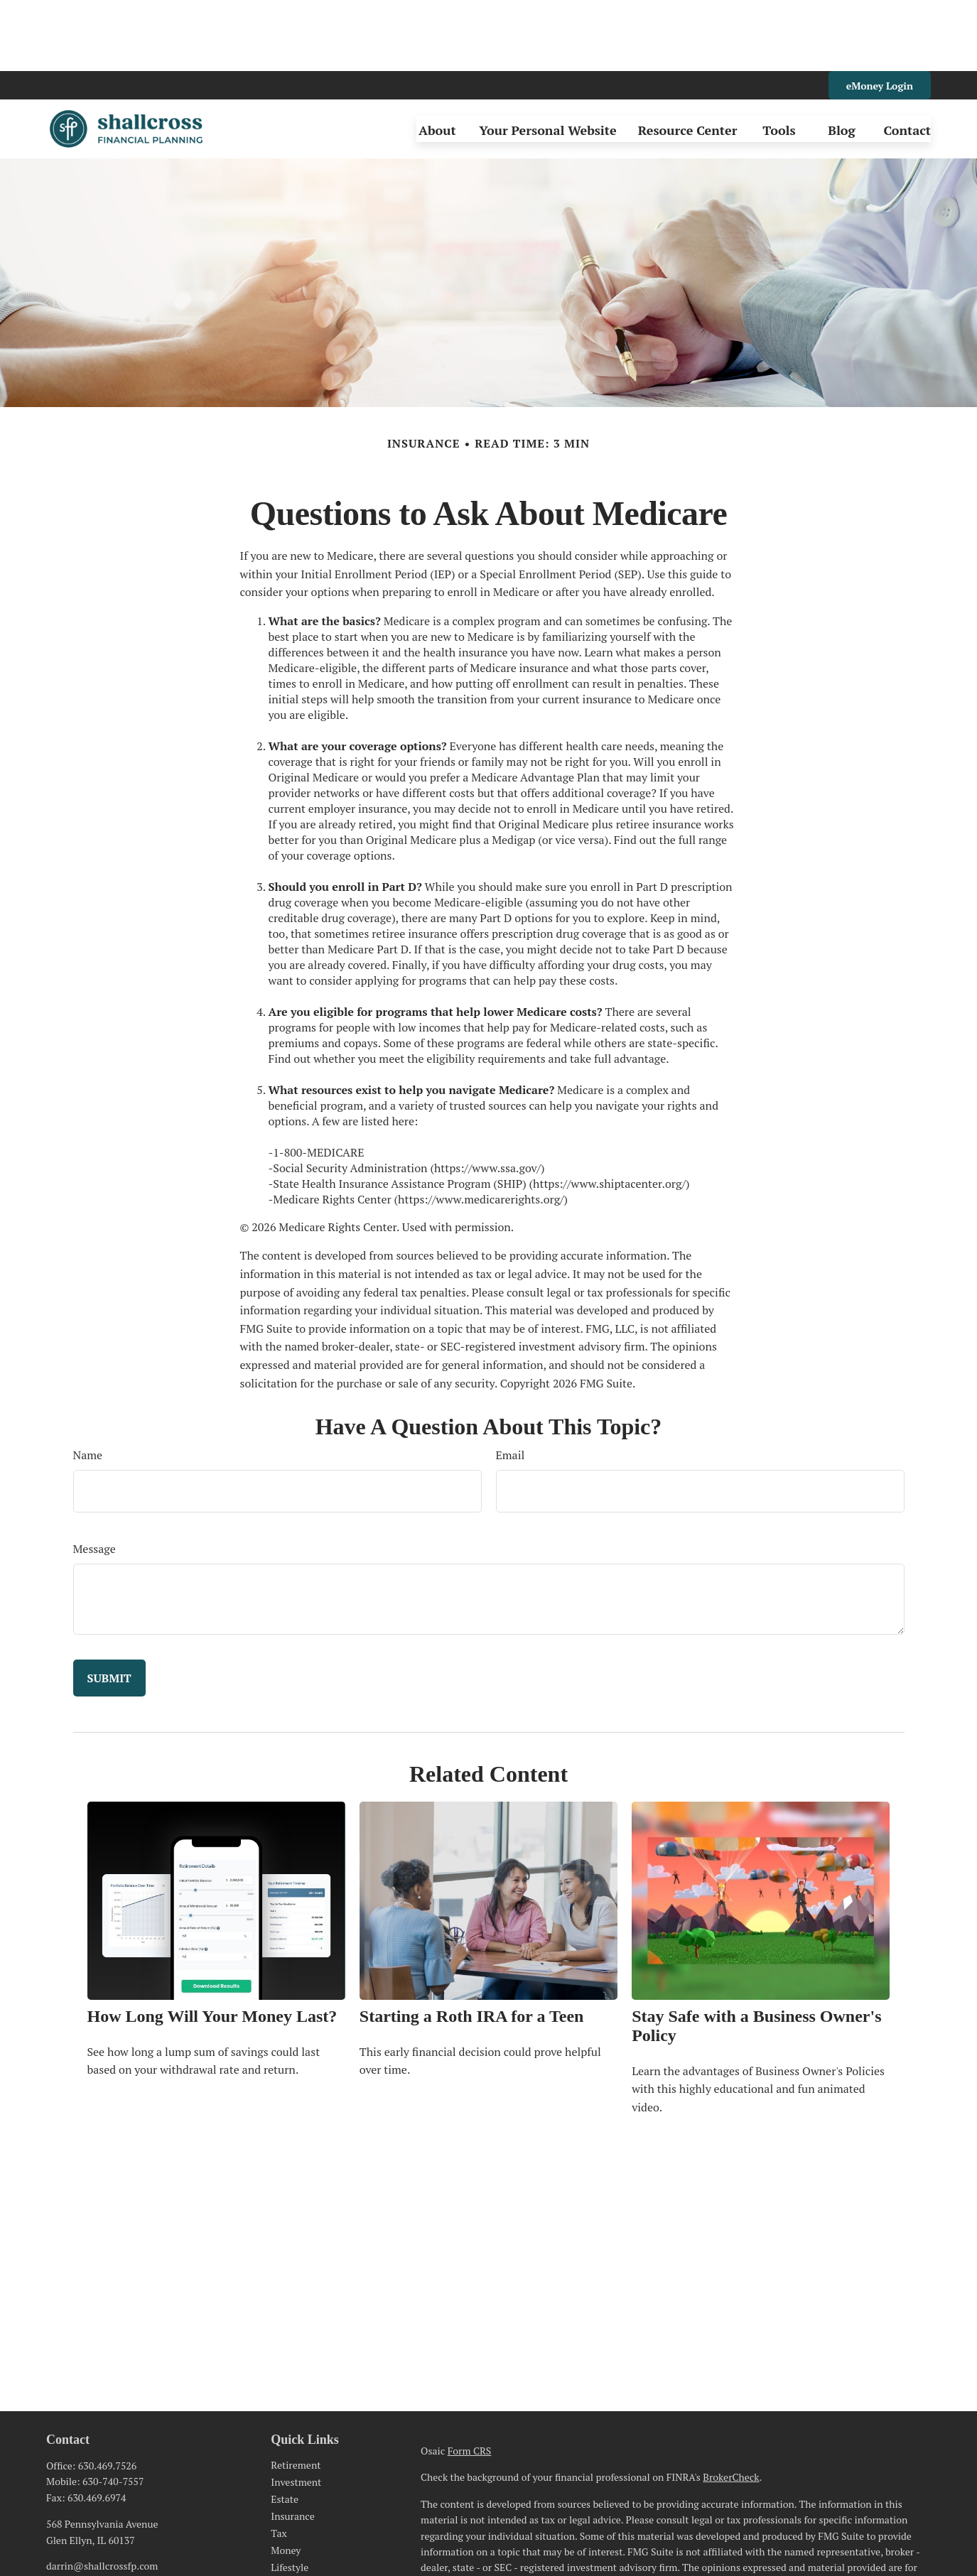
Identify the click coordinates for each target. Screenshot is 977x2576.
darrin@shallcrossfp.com (102, 2494)
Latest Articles (303, 2513)
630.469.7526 (107, 2394)
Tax (279, 2462)
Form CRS (470, 2379)
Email (510, 1384)
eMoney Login (879, 14)
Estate (284, 2428)
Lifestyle (289, 2496)
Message (94, 1477)
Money (286, 2479)
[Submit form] (109, 1607)
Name (88, 1384)
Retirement (295, 2394)
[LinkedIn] (55, 2518)
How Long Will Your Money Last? (212, 1945)
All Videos (293, 2530)
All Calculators (303, 2547)
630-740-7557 (113, 2410)
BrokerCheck (731, 2406)
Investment (296, 2411)
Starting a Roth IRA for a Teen (472, 1945)
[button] (437, 57)
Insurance (292, 2445)
